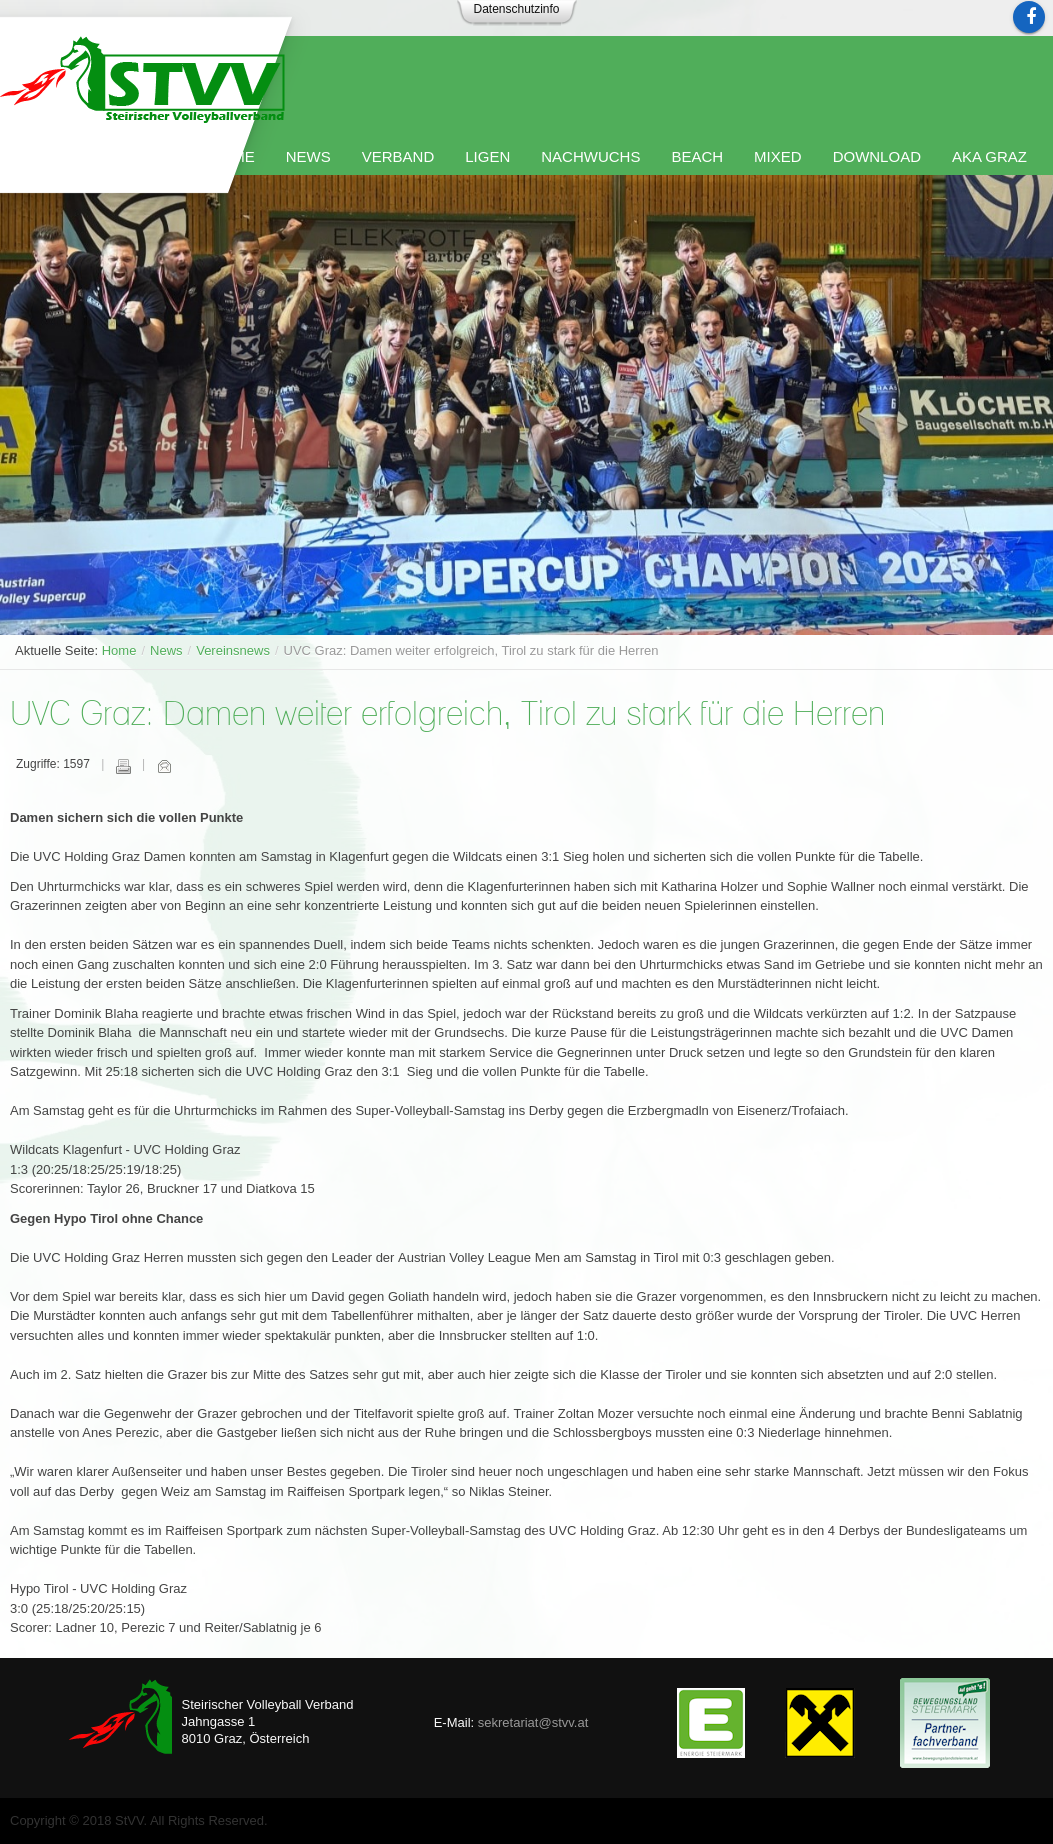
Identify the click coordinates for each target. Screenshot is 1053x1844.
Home (119, 650)
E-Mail (164, 766)
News (166, 650)
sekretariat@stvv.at (533, 1722)
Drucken (123, 766)
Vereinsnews (233, 650)
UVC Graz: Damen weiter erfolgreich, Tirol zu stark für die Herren (447, 715)
